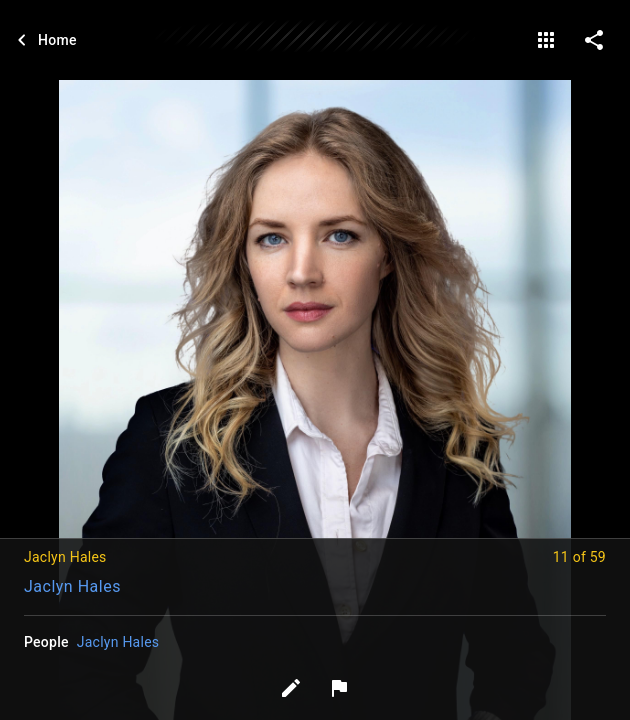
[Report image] (339, 688)
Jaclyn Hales (72, 586)
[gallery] (546, 40)
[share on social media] (594, 40)
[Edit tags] (291, 688)
